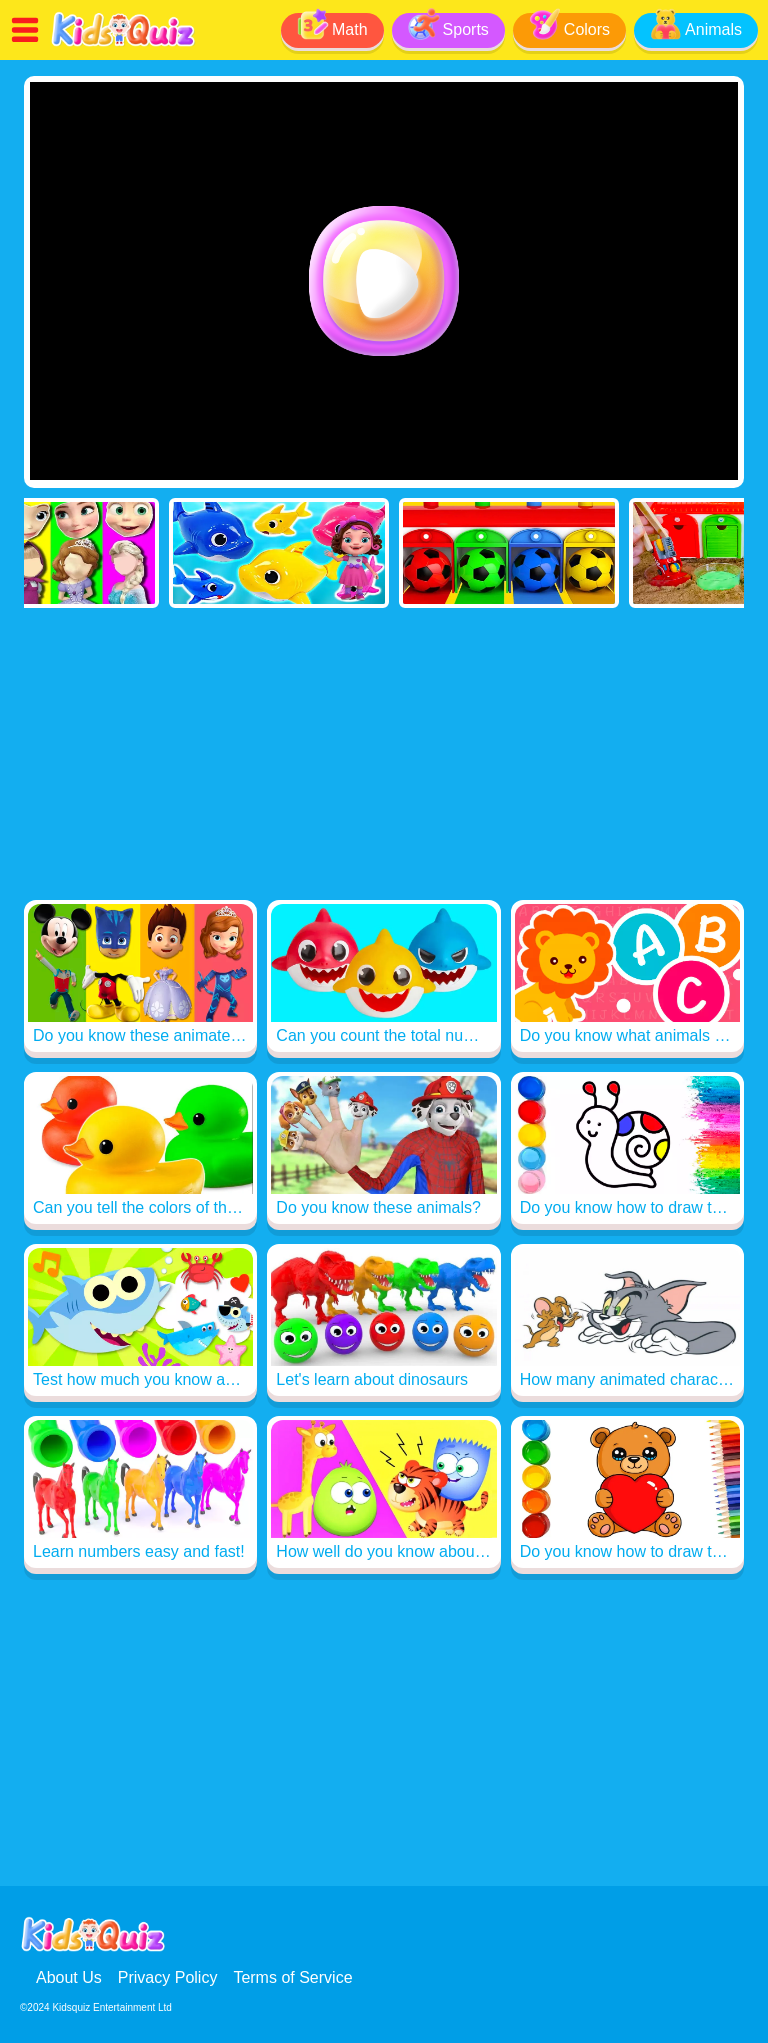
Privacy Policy (168, 1977)
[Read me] (123, 43)
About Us (69, 1977)
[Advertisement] (384, 758)
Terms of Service (292, 1977)
